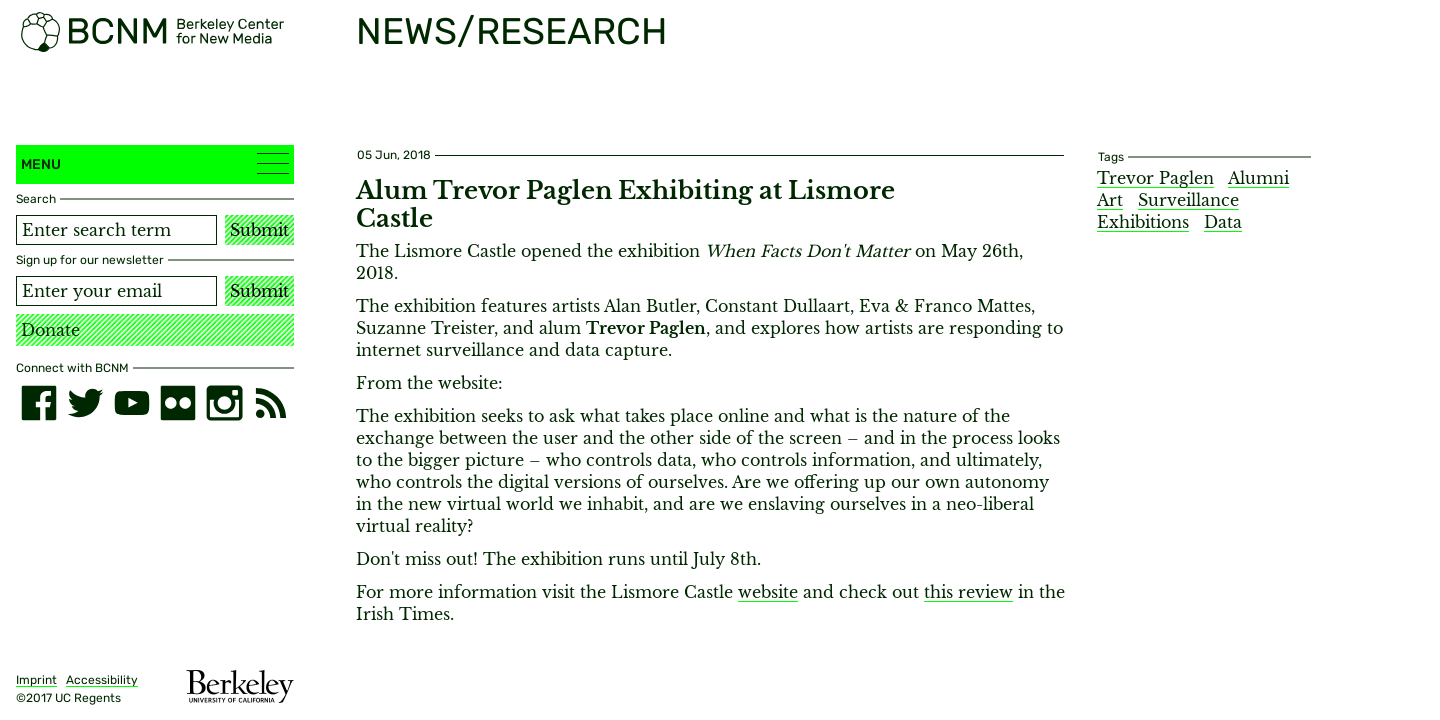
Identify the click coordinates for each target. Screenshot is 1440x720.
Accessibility (102, 680)
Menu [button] (155, 163)
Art (1110, 200)
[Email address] (116, 291)
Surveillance (1188, 200)
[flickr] (178, 403)
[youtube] (132, 403)
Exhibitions (1143, 222)
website (768, 592)
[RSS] (271, 403)
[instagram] (224, 403)
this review (968, 592)
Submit (259, 230)
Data (1223, 222)
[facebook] (39, 403)
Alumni (1258, 178)
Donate (50, 330)
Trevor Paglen (1155, 178)
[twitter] (85, 403)
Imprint (36, 680)
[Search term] (116, 230)
